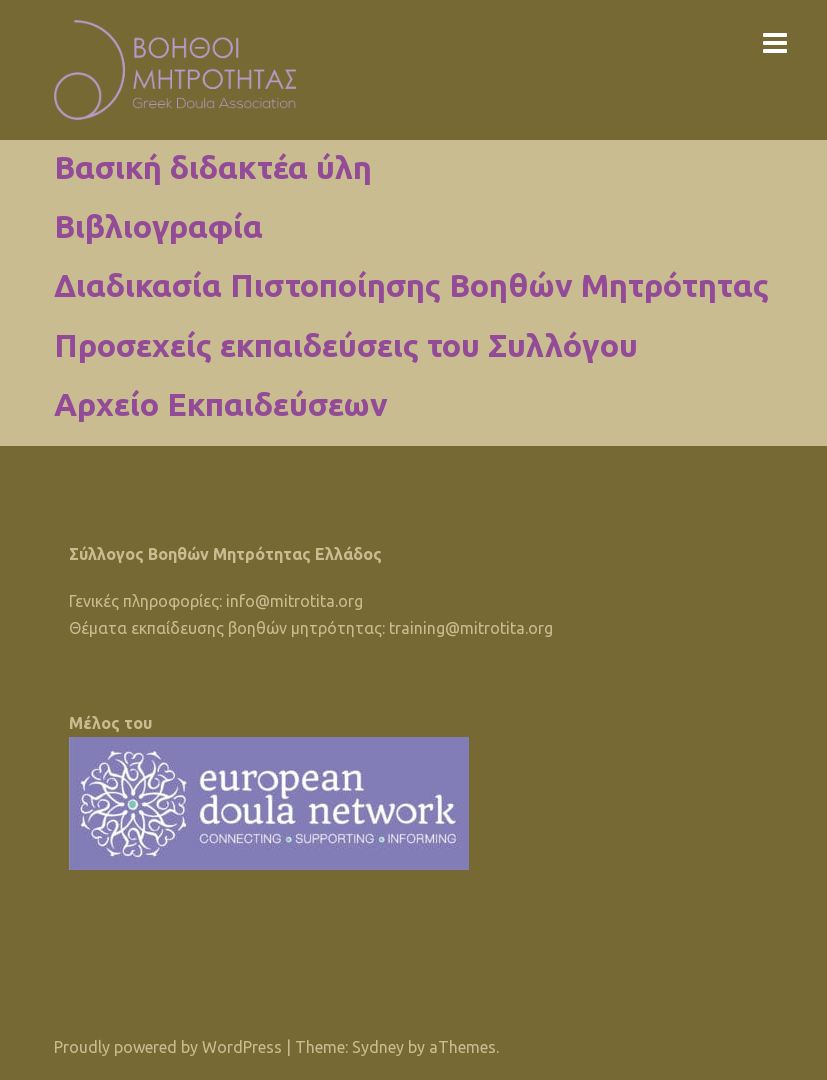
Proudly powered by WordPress (168, 1047)
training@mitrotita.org (471, 628)
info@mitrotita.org (294, 601)
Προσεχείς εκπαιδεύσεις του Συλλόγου (346, 345)
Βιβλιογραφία (158, 226)
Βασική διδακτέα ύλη (213, 167)
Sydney (378, 1047)
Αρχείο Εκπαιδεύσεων (221, 404)
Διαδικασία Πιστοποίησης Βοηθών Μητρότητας (411, 285)
